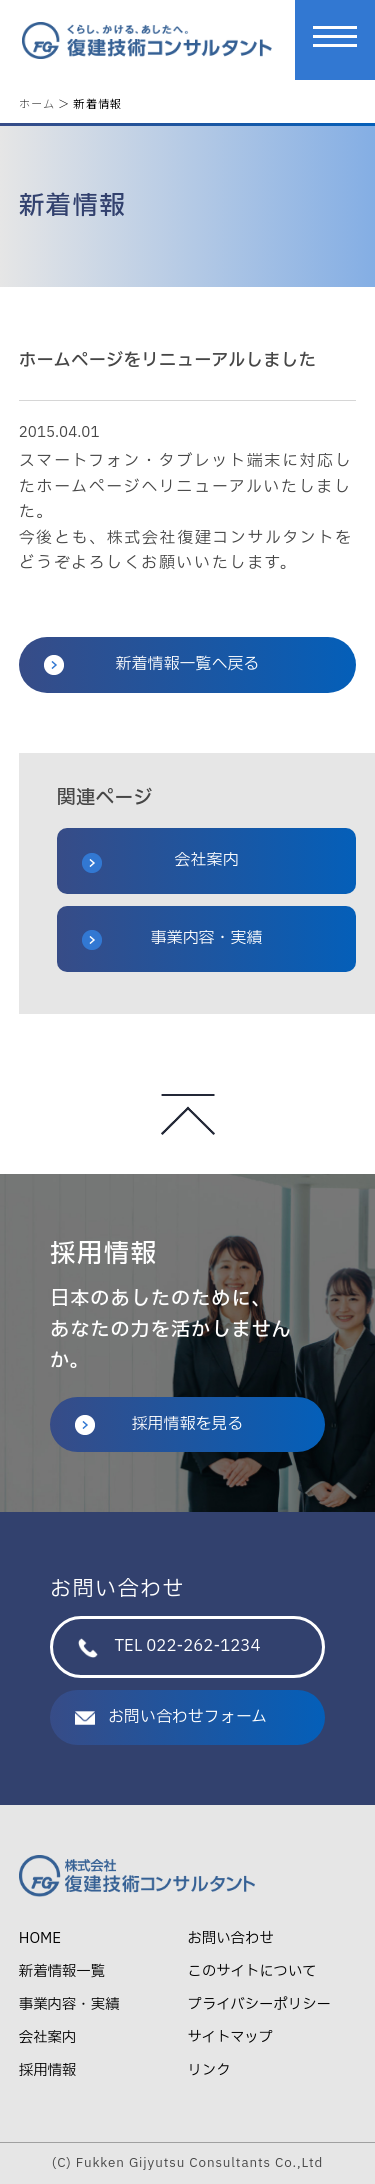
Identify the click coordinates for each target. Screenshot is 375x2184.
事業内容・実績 (172, 938)
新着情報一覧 (62, 1971)
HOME (40, 1938)
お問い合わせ (231, 1938)
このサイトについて (252, 1971)
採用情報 (48, 2070)
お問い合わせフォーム (171, 1717)
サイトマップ (230, 2037)
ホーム (37, 103)
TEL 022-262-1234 (169, 1646)
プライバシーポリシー (259, 2004)
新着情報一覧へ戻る (152, 664)
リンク (209, 2070)
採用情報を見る (159, 1424)
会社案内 (160, 860)
